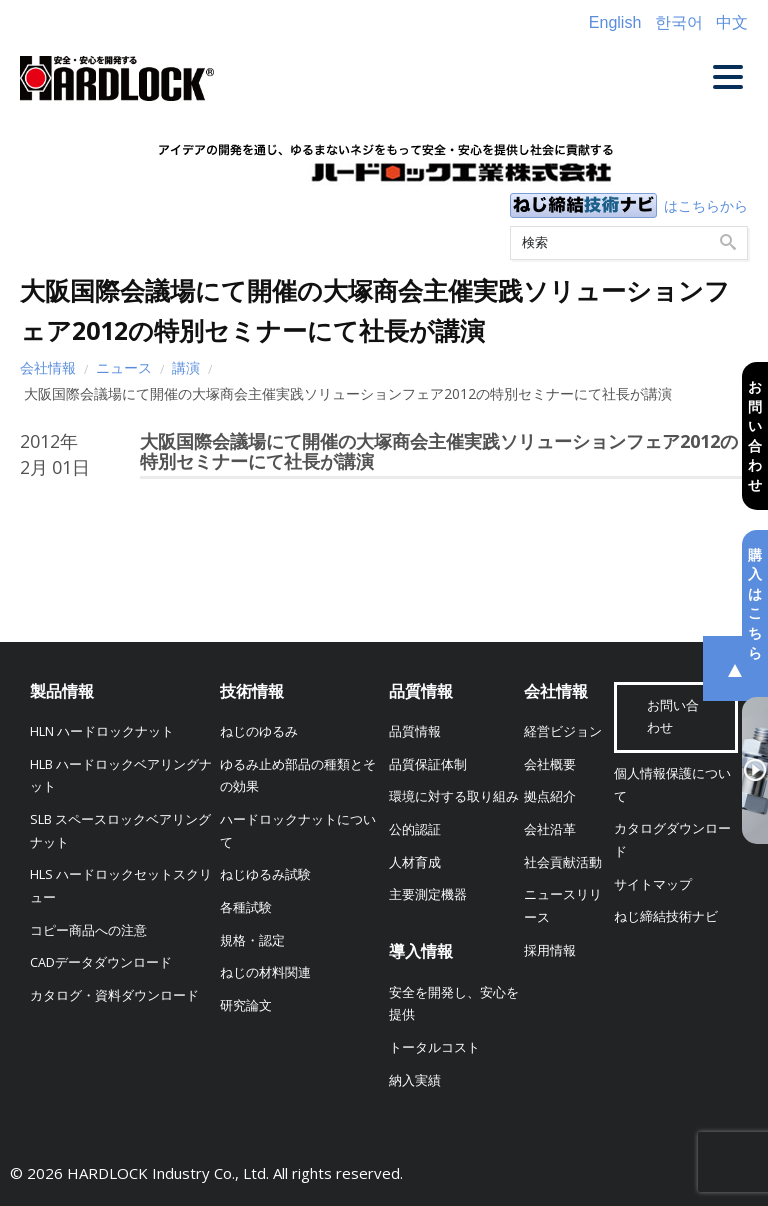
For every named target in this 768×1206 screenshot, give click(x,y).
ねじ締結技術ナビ (666, 916)
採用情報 (550, 950)
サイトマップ (653, 884)
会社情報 (48, 367)
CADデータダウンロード (101, 962)
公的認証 (415, 829)
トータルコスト (434, 1047)
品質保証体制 (428, 764)
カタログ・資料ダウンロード (114, 995)
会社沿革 (550, 829)
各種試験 (246, 907)
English (615, 22)
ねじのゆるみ (259, 731)
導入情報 (421, 951)
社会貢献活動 (563, 862)
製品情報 (62, 691)
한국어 (679, 22)
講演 (186, 367)
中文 (732, 22)
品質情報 (421, 691)
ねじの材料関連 (265, 972)
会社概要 (550, 764)
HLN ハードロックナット (102, 731)
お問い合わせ (755, 435)
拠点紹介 (550, 796)
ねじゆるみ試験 (265, 874)
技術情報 (252, 691)
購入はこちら (755, 603)
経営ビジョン (563, 731)
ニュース (124, 367)
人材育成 (415, 862)
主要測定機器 (428, 894)
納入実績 (415, 1080)
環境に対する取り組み (454, 796)
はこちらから (706, 205)
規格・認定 (252, 940)
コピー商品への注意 (88, 930)
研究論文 (246, 1005)
